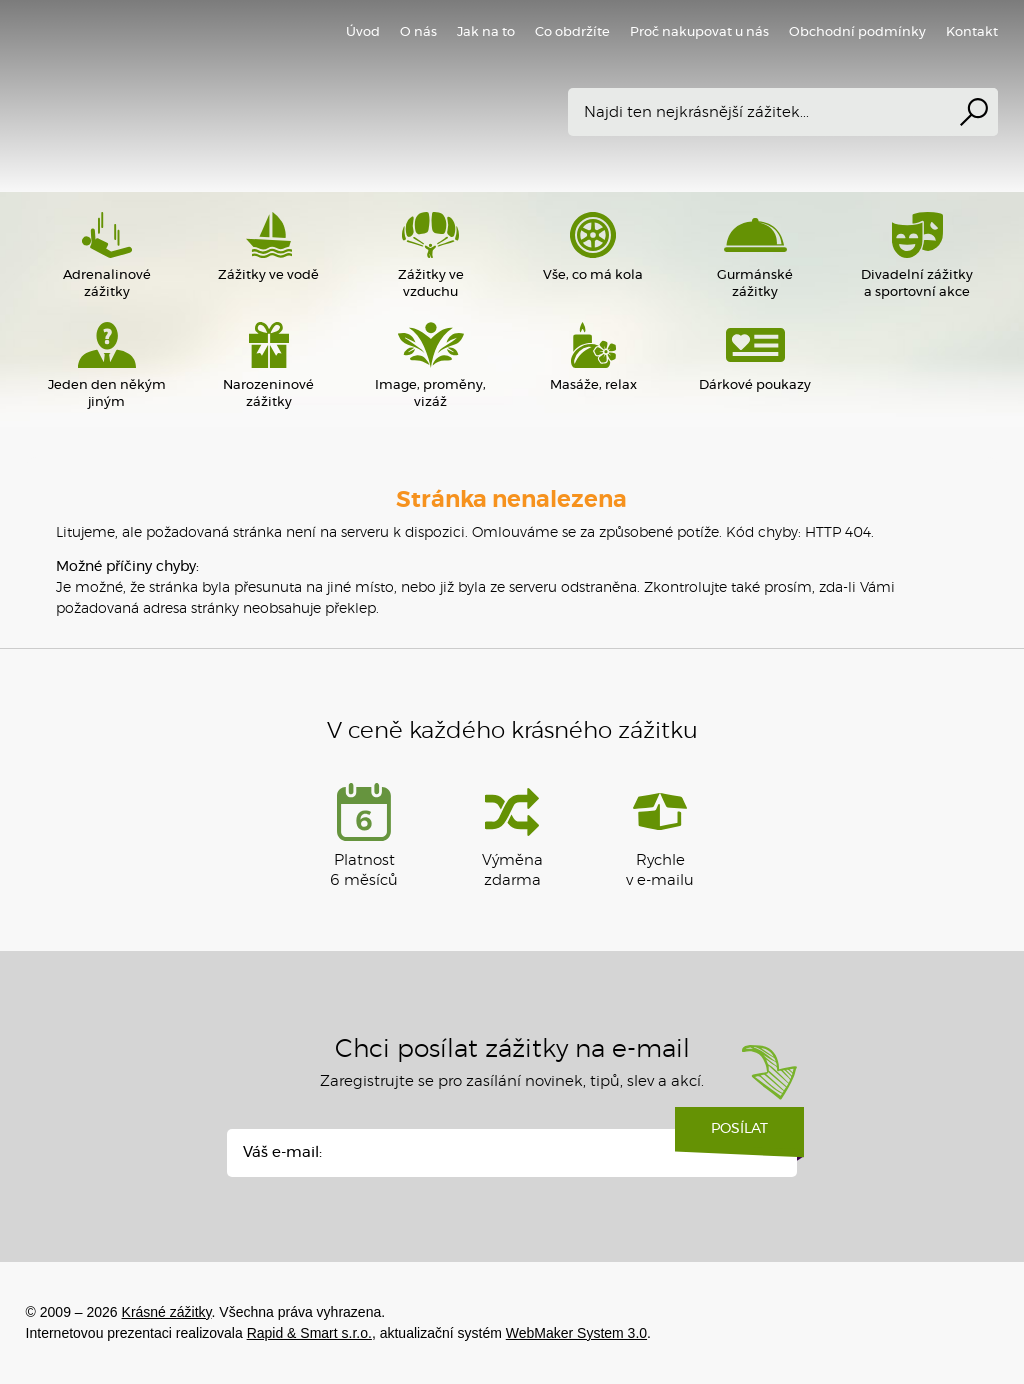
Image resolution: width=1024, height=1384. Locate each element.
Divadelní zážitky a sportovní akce (917, 255)
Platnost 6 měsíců (364, 835)
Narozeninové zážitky (269, 365)
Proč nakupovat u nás (699, 32)
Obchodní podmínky (857, 32)
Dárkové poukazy (755, 357)
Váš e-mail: (282, 1152)
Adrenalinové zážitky (107, 255)
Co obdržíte (572, 32)
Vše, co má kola (593, 247)
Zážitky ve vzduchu (431, 255)
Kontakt (972, 32)
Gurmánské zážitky (755, 255)
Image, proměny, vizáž (431, 365)
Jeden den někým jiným (107, 365)
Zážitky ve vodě (269, 247)
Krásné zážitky (316, 94)
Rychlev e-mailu (660, 835)
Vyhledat (974, 112)
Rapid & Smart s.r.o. (309, 1333)
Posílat (739, 1136)
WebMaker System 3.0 (576, 1333)
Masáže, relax (593, 357)
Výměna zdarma (512, 835)
